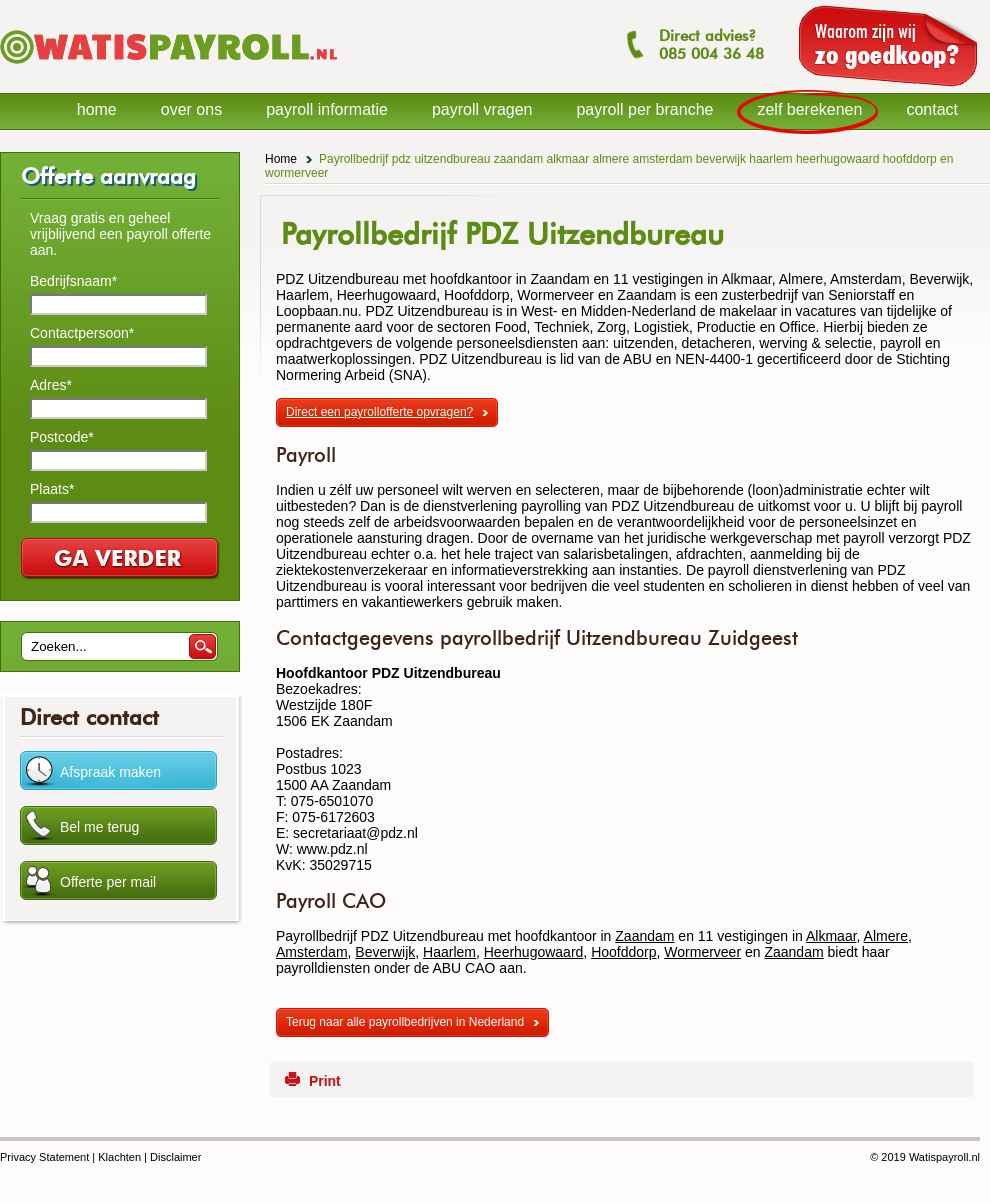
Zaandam (644, 936)
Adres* (51, 385)
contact (932, 109)
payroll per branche (644, 109)
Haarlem (449, 952)
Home (281, 159)
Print (325, 1081)
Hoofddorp (623, 952)
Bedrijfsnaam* (73, 281)
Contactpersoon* (82, 333)
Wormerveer (702, 952)
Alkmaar (831, 936)
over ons (191, 109)
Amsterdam (312, 952)
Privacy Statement (44, 1157)
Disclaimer (175, 1157)
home (97, 109)
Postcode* (62, 437)
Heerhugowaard (534, 952)
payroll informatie (327, 109)
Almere (886, 936)
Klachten (119, 1157)
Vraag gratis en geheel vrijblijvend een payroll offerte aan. (120, 234)
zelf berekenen (809, 109)
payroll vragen (482, 109)
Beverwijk (385, 952)
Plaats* (52, 489)
